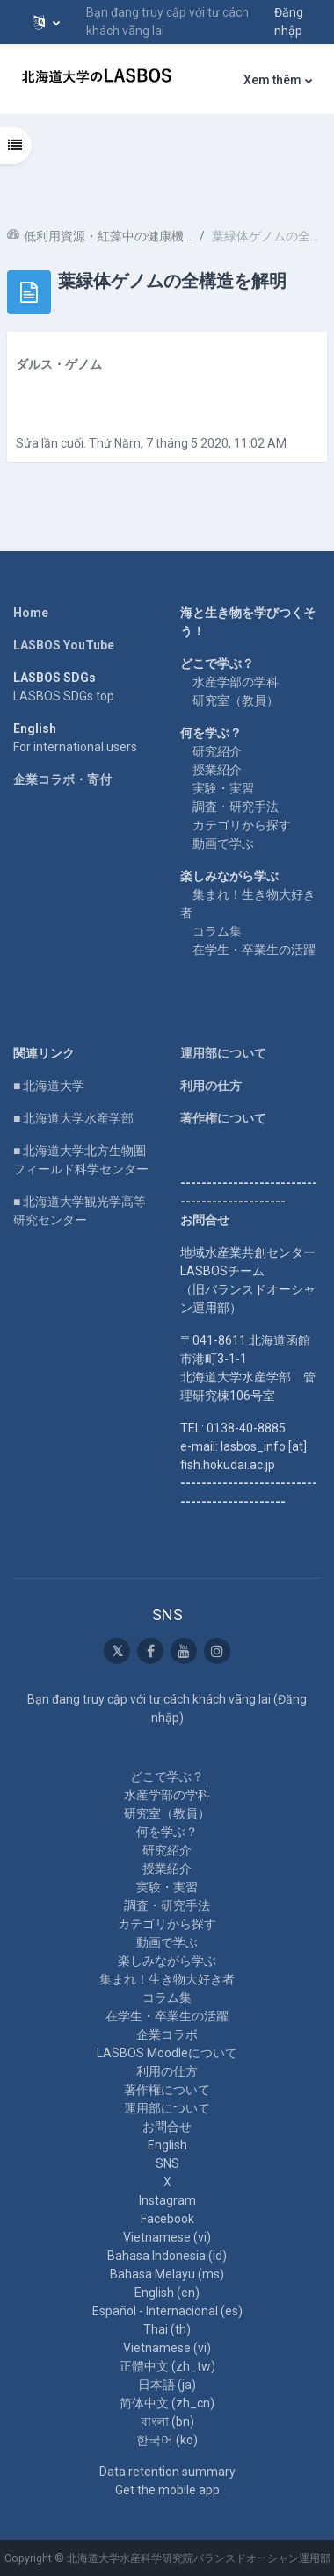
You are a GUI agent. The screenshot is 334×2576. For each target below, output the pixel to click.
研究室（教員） (235, 700)
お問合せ (167, 2127)
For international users (75, 747)
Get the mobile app (167, 2490)
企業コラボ (167, 2034)
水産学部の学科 (235, 682)
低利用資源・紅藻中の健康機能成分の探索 (108, 236)
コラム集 (217, 931)
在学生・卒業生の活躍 (254, 950)
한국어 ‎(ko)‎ (167, 2440)
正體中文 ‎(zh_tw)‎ (167, 2366)
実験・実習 (223, 788)
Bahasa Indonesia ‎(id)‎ (167, 2256)
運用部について (223, 1053)
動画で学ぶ (223, 843)
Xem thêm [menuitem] (272, 80)
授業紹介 (217, 770)
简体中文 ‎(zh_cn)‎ (167, 2403)
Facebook (167, 2219)
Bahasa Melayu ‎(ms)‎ (167, 2274)
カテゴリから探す (241, 825)
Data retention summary (167, 2472)
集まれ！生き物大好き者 (167, 1979)
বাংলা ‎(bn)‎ (167, 2422)
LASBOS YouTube (63, 645)
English (167, 2145)
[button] (46, 22)
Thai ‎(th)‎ (167, 2329)
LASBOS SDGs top (63, 696)
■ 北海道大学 (48, 1086)
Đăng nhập (288, 21)
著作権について (223, 1118)
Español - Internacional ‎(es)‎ (167, 2311)
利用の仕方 (211, 1086)
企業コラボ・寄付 (62, 779)
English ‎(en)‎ (167, 2292)
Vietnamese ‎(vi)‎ (167, 2237)
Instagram (167, 2200)
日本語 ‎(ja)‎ (167, 2385)
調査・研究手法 (235, 807)
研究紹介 (217, 751)
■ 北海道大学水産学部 (73, 1118)
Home (30, 613)
